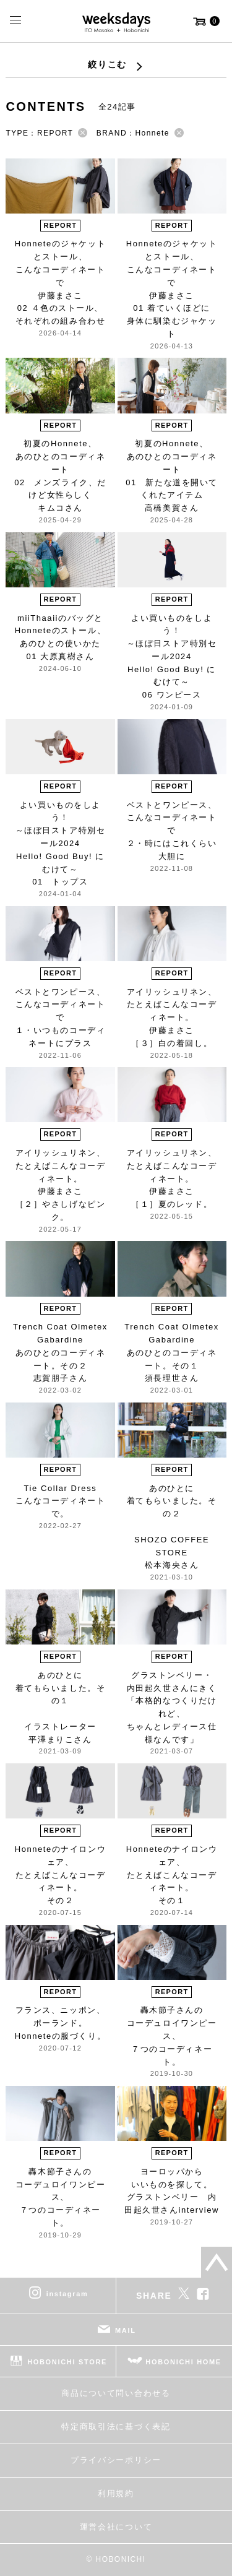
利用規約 (116, 2493)
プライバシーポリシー (116, 2460)
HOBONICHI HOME (183, 2362)
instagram (67, 2293)
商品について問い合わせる (115, 2393)
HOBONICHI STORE (67, 2362)
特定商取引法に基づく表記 (115, 2426)
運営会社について (116, 2526)
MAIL (125, 2330)
